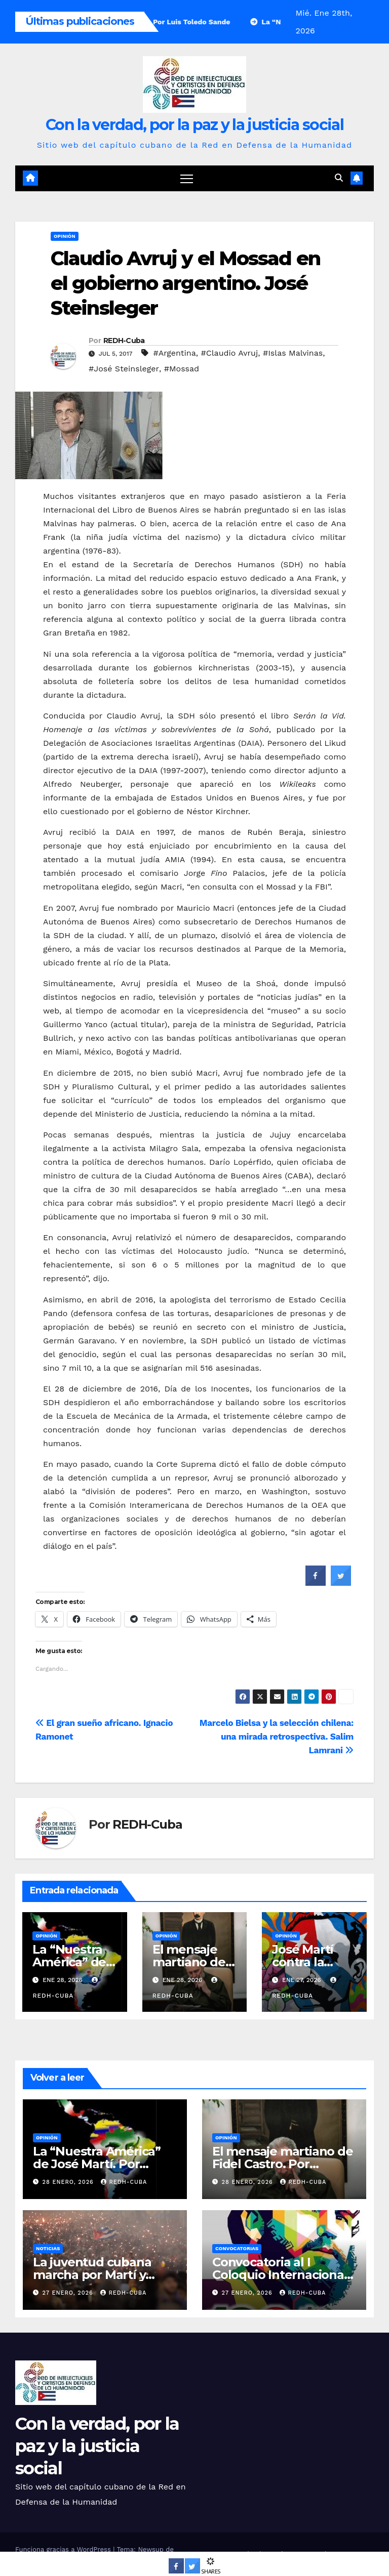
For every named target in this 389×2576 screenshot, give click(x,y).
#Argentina (174, 353)
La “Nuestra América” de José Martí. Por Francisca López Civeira (101, 2164)
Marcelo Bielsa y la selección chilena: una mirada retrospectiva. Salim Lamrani (277, 1736)
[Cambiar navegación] (186, 178)
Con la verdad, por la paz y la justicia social (194, 124)
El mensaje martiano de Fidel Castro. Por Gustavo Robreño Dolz (282, 2164)
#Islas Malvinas (293, 353)
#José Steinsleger (124, 368)
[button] (339, 178)
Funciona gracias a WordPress (64, 2549)
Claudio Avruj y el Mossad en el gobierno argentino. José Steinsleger (185, 283)
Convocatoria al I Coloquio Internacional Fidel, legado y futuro (279, 2275)
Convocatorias (236, 2248)
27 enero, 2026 (69, 2293)
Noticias (48, 2248)
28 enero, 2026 (69, 2182)
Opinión (64, 236)
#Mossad (181, 368)
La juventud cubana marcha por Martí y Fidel (92, 2275)
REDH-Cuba (124, 340)
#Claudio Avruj (229, 353)
